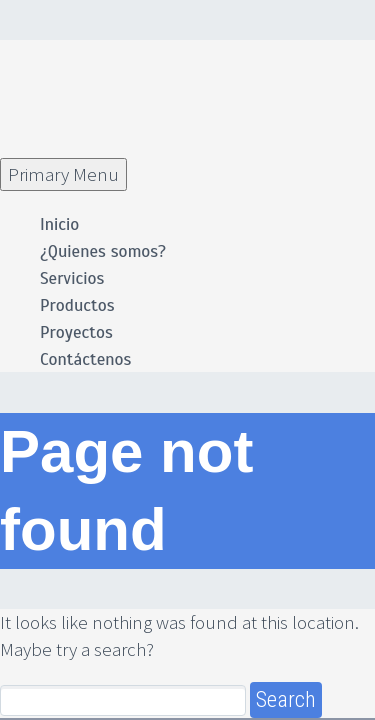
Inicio (59, 224)
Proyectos (76, 332)
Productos (77, 305)
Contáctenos (85, 359)
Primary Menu (63, 174)
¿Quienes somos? (103, 251)
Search (286, 699)
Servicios (72, 278)
